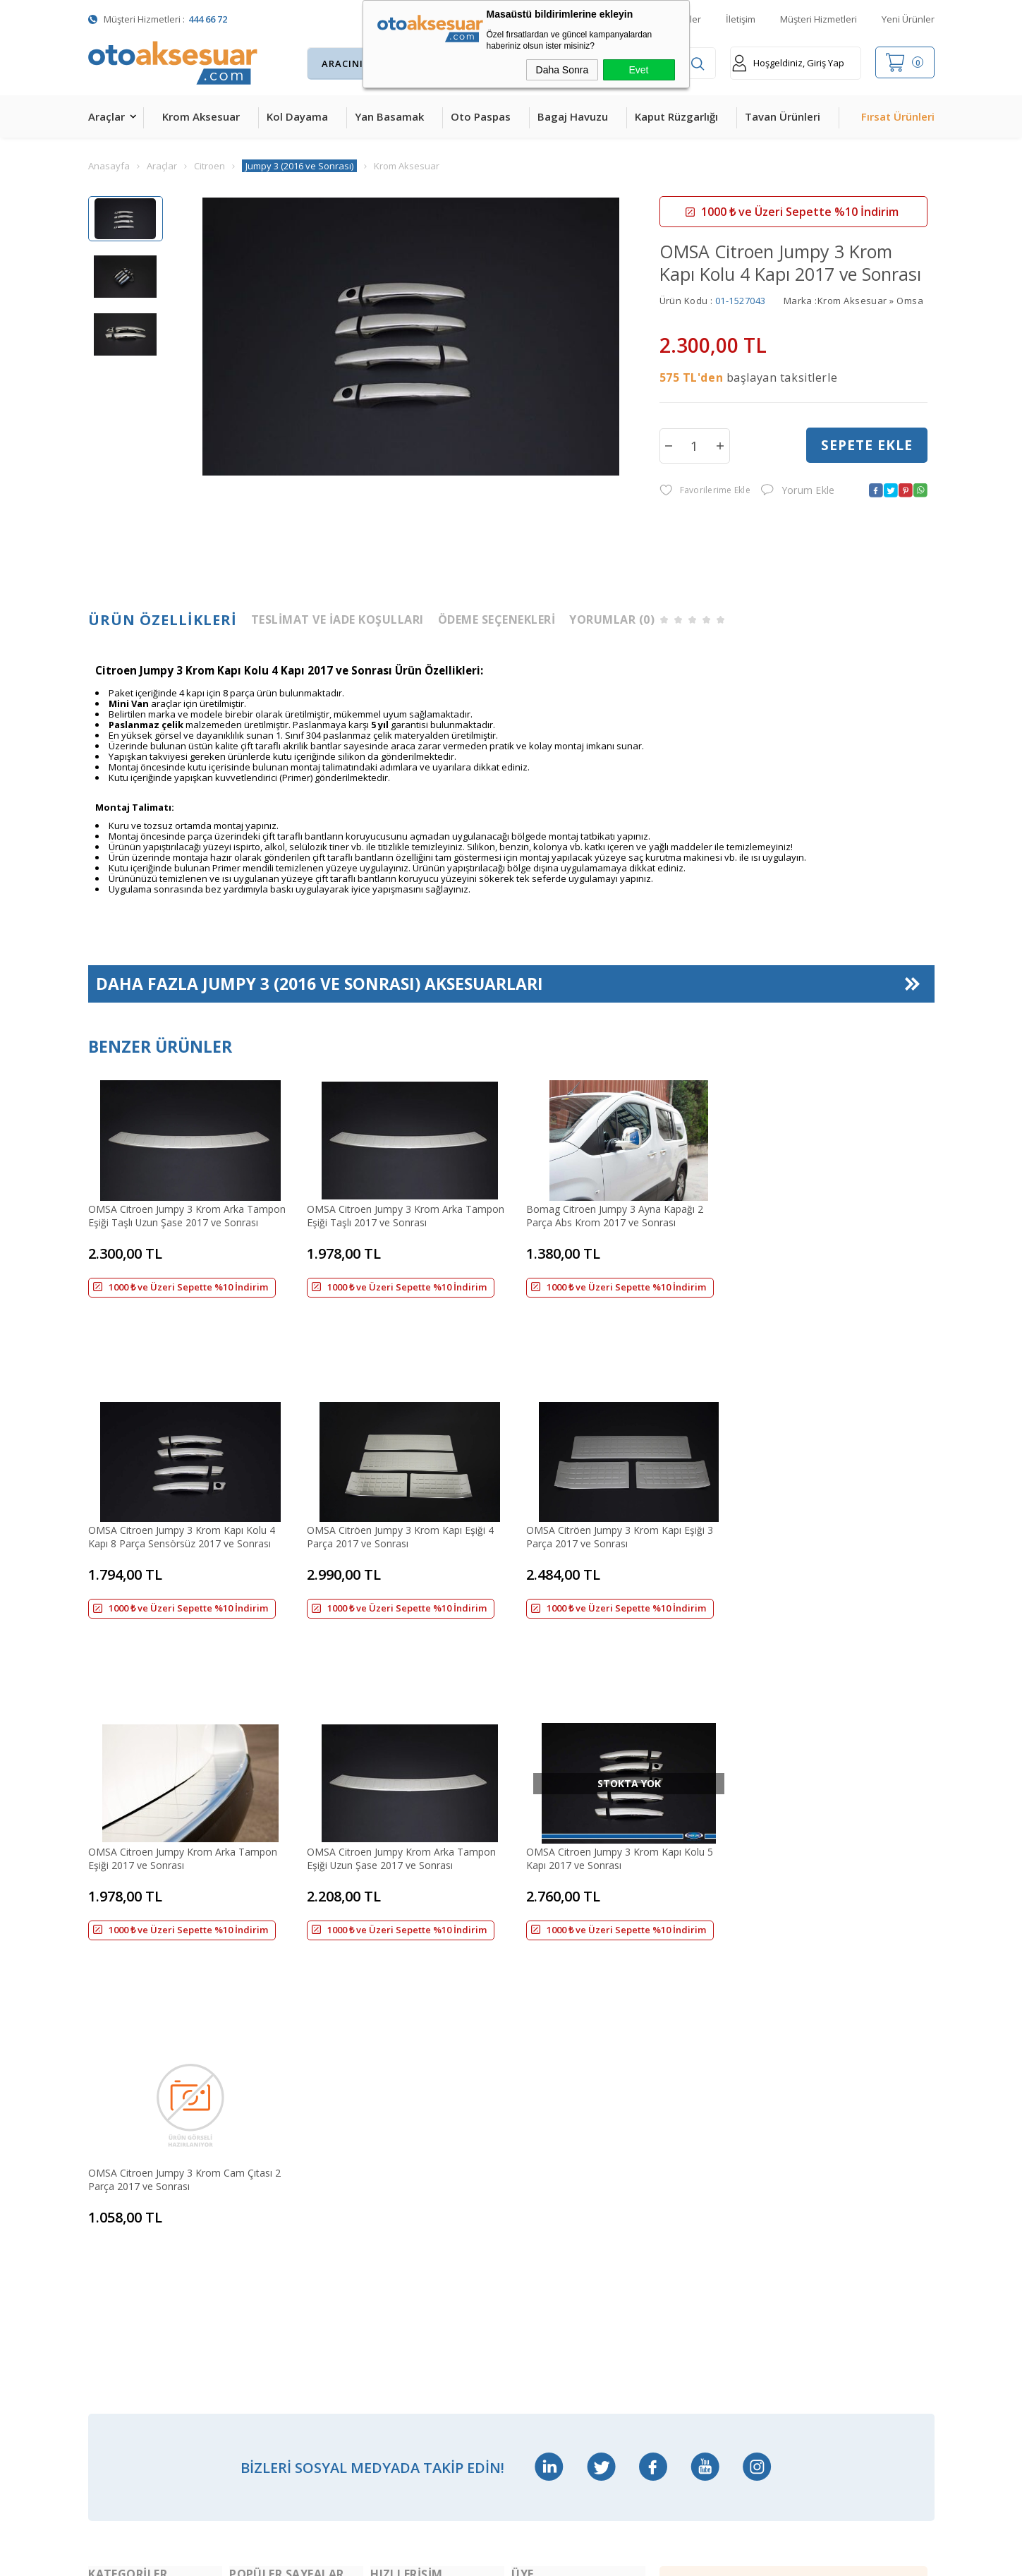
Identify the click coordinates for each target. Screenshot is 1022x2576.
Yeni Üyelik (535, 2105)
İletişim (740, 19)
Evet (638, 69)
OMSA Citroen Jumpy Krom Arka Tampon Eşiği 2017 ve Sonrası (609, 1463)
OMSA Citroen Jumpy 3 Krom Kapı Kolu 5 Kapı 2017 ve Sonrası (181, 1713)
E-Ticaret (470, 2558)
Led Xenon (112, 2401)
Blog (380, 2223)
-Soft (437, 2558)
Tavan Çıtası (116, 2253)
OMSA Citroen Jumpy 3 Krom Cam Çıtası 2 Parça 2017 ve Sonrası (397, 1713)
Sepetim (389, 2194)
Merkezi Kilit (256, 2105)
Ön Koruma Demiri (272, 2253)
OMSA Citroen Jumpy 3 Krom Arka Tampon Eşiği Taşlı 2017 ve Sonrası (400, 1213)
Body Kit (107, 2342)
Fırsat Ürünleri (898, 116)
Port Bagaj (254, 2312)
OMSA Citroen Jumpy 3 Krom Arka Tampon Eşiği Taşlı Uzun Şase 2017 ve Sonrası (187, 1213)
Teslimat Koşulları (551, 2075)
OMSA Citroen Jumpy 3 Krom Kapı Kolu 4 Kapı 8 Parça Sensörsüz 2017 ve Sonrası (821, 1213)
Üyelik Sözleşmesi (551, 2134)
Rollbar (245, 2223)
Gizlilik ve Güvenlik (552, 2253)
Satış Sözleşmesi (549, 2194)
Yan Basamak (389, 116)
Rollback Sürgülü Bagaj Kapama (281, 2342)
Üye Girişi (532, 2164)
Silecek (244, 2283)
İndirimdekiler (400, 2134)
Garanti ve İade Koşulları (566, 2223)
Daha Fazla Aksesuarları (319, 985)
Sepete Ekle (867, 445)
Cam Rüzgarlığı (122, 2283)
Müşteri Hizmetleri (818, 19)
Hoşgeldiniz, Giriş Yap (788, 63)
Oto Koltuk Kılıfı (123, 2312)
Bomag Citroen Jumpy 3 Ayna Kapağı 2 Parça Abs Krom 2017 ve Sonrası (603, 1213)
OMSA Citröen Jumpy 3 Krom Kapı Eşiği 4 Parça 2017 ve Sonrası (181, 1463)
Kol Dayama (297, 116)
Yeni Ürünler (908, 19)
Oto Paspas (481, 116)
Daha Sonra (562, 69)
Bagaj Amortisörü (269, 2075)
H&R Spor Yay (120, 2371)
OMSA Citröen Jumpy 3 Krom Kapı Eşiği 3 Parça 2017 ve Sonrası (394, 1463)
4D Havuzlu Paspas (132, 2194)
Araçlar (106, 116)
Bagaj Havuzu (572, 116)
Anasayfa (391, 2075)
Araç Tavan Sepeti (270, 2194)
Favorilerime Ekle (704, 491)
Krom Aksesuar (201, 116)
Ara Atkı (246, 2164)
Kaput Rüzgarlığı (676, 116)
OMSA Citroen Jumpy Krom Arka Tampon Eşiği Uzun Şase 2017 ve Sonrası (822, 1463)
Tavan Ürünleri (782, 116)
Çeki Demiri (255, 2134)
